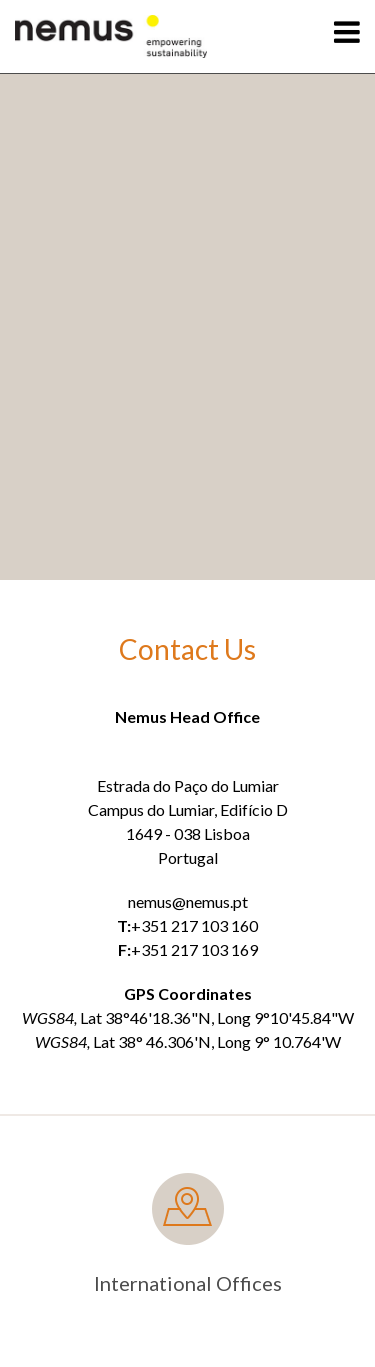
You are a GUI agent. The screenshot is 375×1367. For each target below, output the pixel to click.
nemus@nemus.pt (188, 901)
